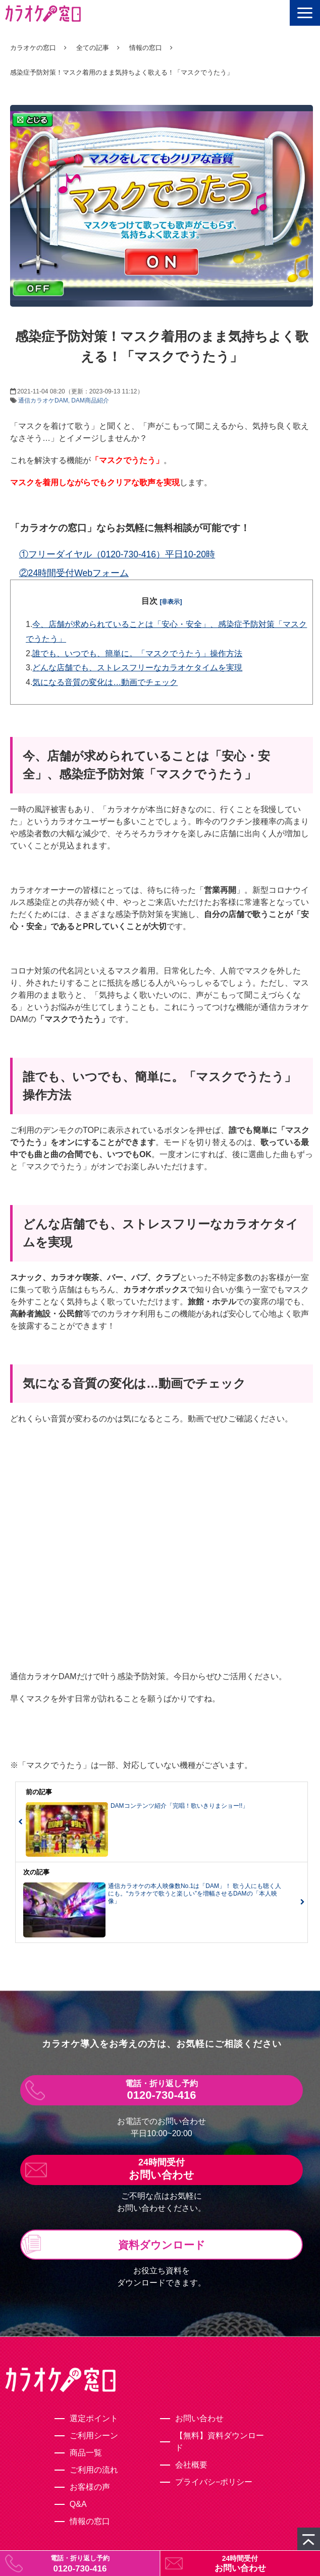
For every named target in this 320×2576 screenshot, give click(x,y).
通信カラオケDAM (43, 400)
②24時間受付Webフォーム (74, 573)
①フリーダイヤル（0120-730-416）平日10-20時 (117, 554)
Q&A (78, 2504)
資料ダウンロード (161, 2245)
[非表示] (171, 601)
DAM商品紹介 (90, 400)
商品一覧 (86, 2452)
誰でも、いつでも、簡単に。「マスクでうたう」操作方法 (137, 653)
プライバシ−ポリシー (213, 2482)
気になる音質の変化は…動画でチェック (105, 682)
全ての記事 (92, 47)
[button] (305, 13)
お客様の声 (90, 2487)
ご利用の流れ (94, 2470)
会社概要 (191, 2464)
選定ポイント (94, 2418)
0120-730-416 (80, 2568)
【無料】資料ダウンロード (219, 2441)
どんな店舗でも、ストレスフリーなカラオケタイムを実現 (137, 667)
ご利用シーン (94, 2435)
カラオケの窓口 (33, 47)
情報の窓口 (145, 47)
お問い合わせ (240, 2568)
